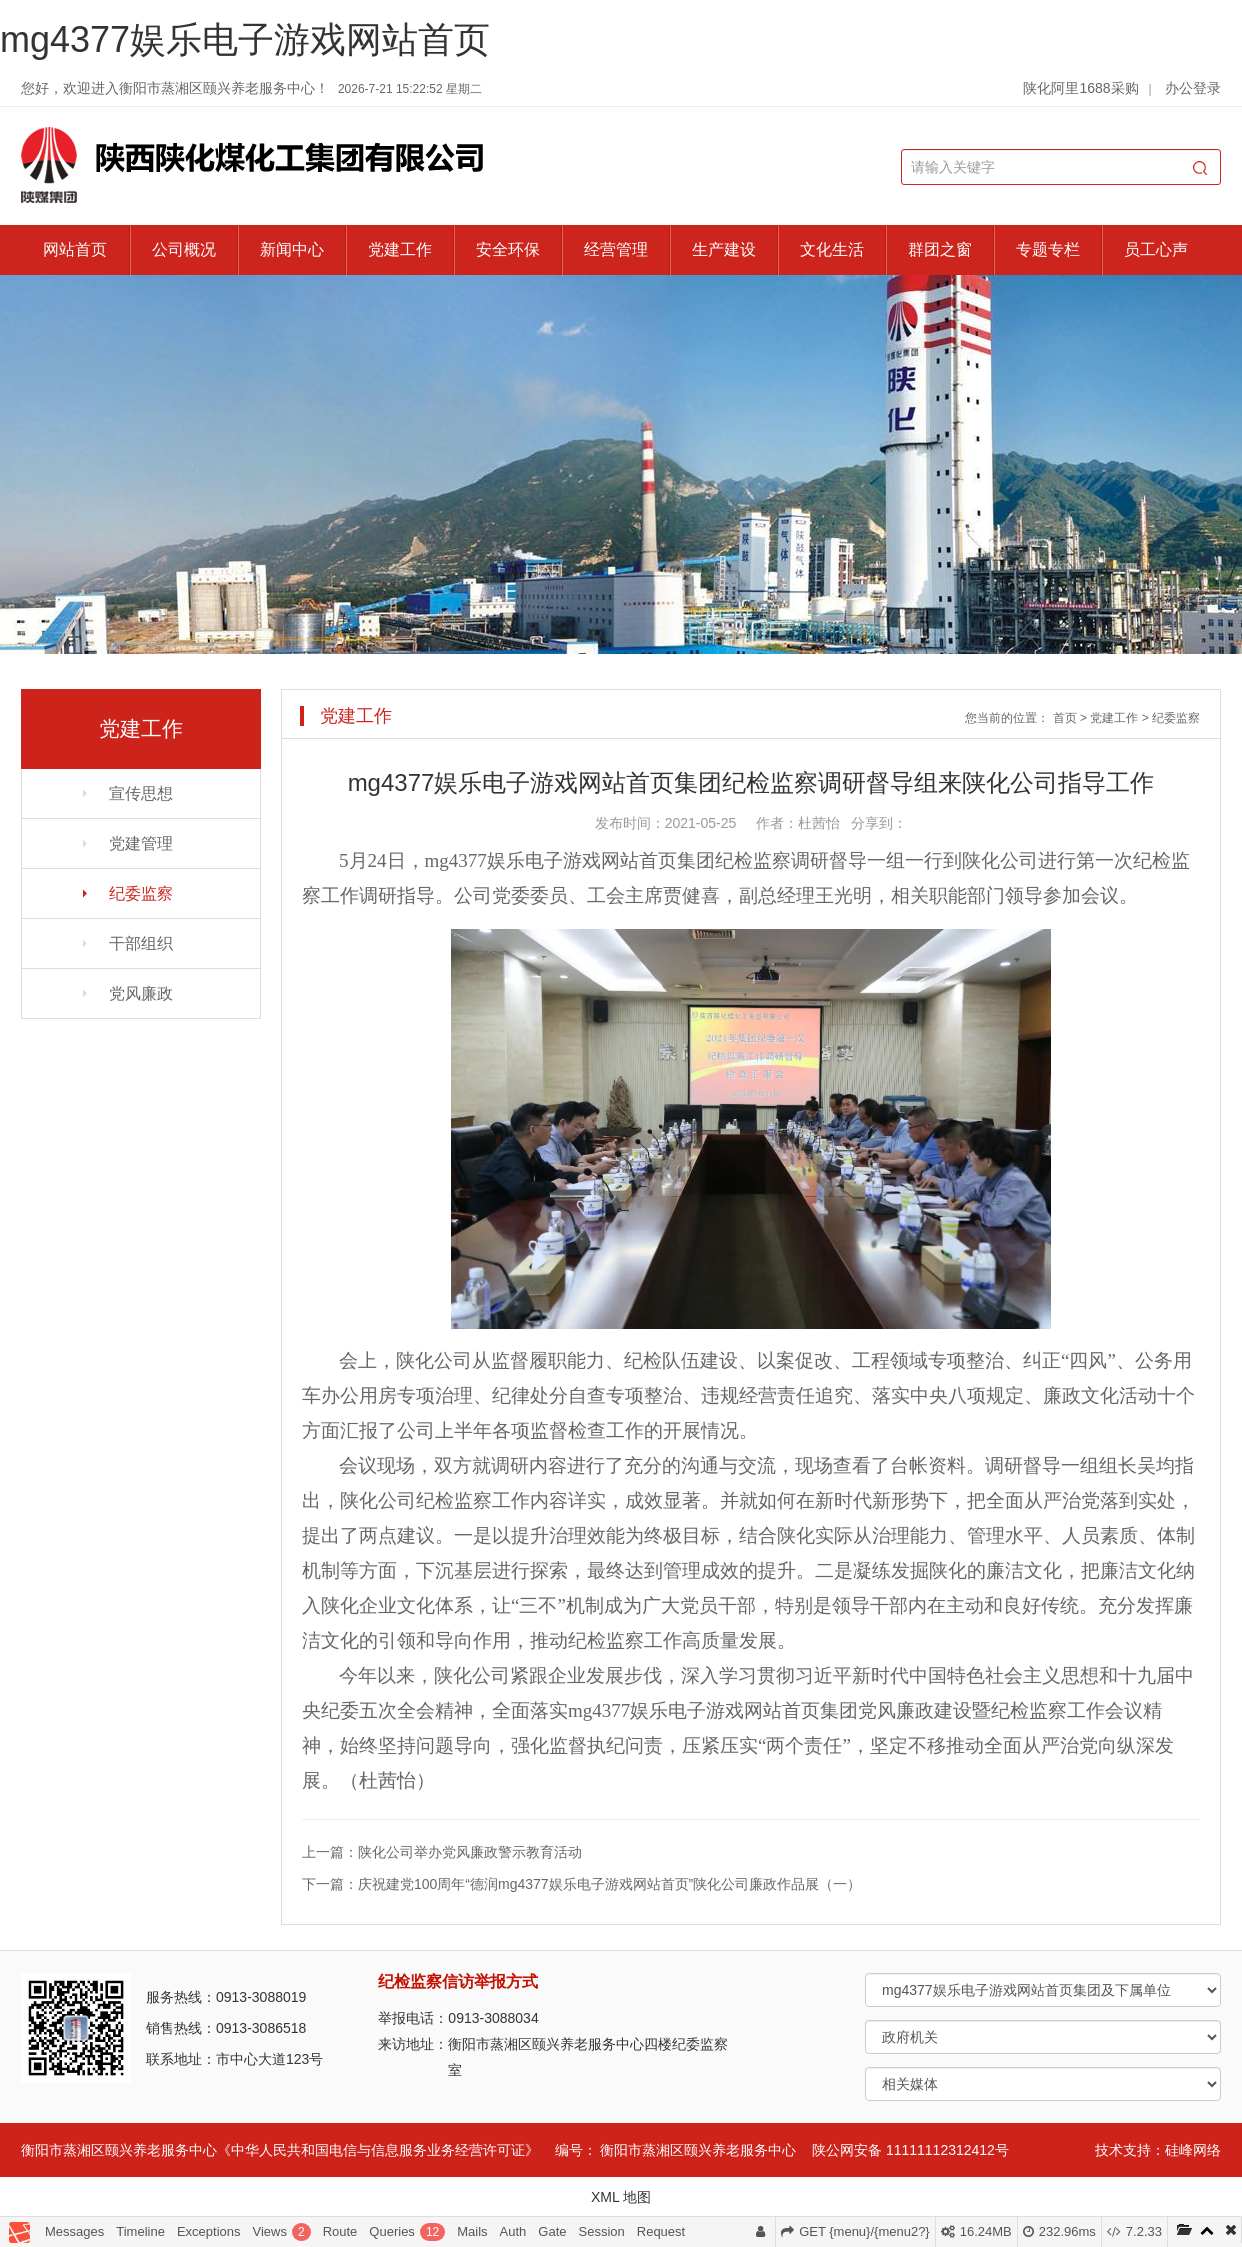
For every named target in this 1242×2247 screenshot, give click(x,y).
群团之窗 (940, 249)
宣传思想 (141, 793)
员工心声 (1156, 249)
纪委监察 (141, 893)
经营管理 (616, 249)
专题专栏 (1048, 249)
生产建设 (724, 249)
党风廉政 (141, 993)
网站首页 (75, 249)
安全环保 (508, 249)
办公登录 (1193, 88)
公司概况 (184, 249)
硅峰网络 (1193, 2150)
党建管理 (141, 843)
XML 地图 (621, 2197)
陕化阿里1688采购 (1080, 88)
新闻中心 (292, 249)
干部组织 (141, 943)
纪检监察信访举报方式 (458, 1981)
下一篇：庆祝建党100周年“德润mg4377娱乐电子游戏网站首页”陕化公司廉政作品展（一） (581, 1884)
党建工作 (400, 249)
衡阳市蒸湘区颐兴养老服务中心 (698, 2150)
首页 (1065, 718)
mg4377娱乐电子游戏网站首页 (245, 39)
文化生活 (832, 249)
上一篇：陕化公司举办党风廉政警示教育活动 (442, 1852)
